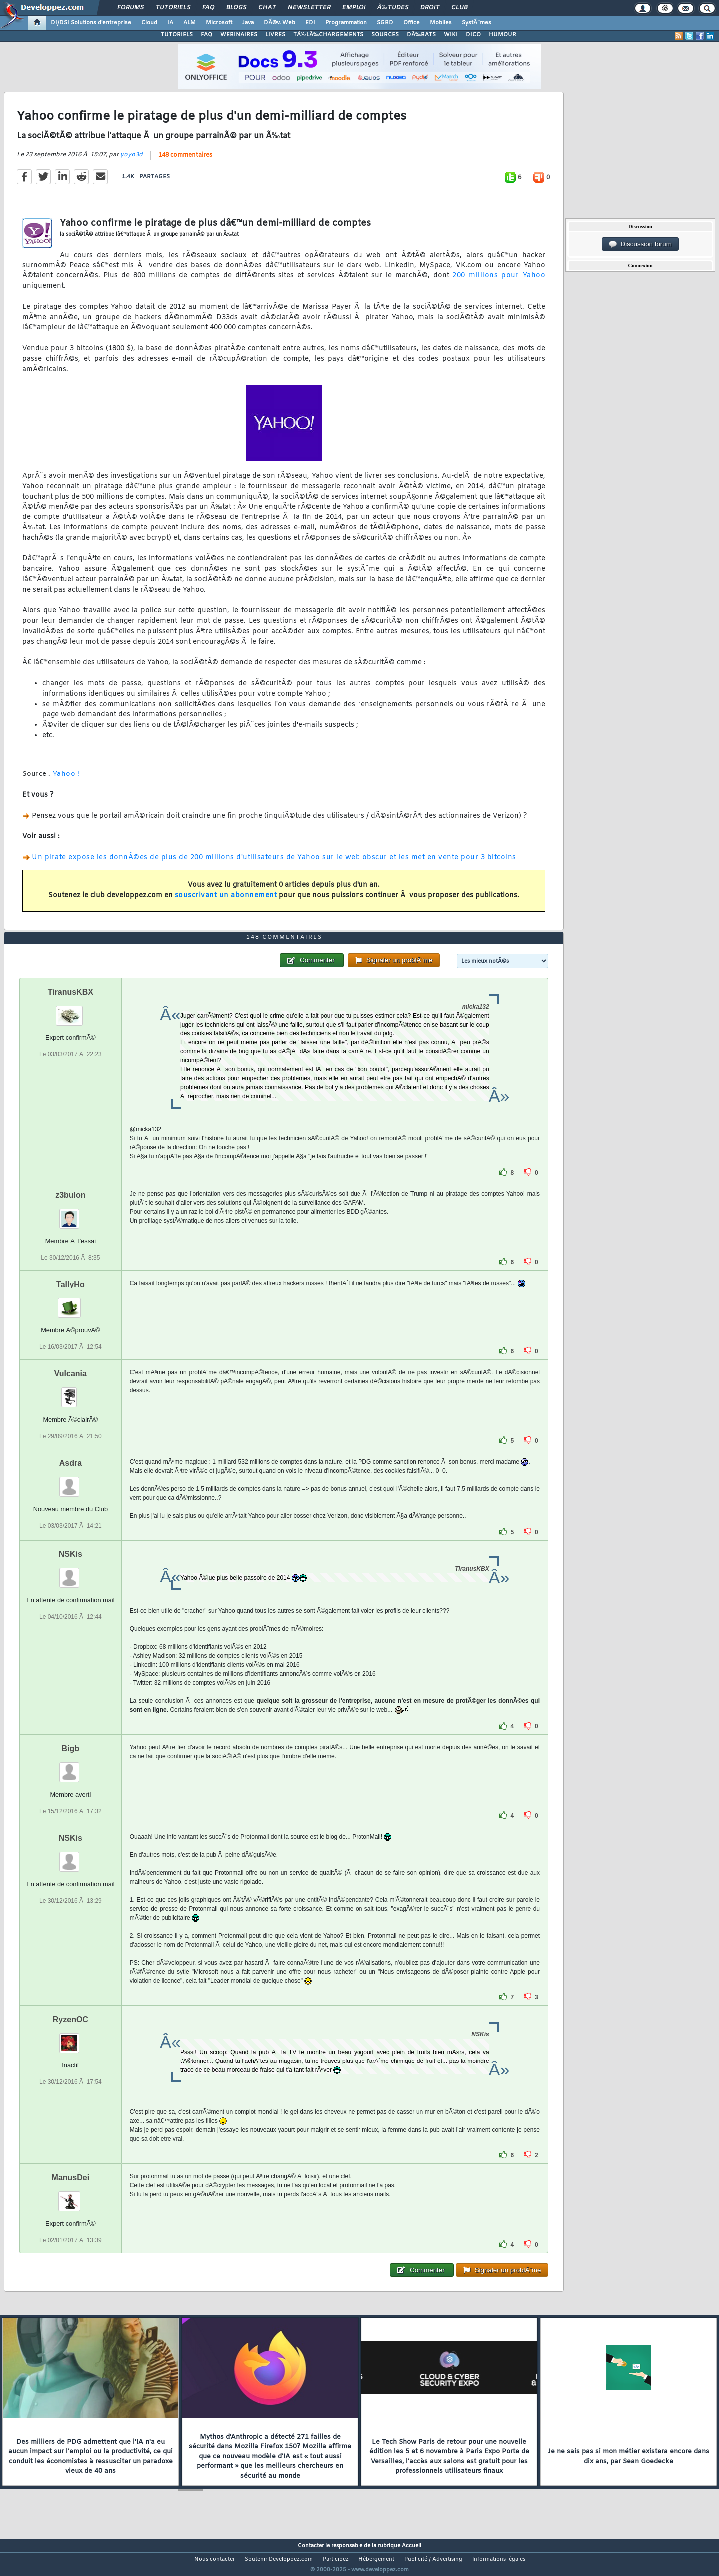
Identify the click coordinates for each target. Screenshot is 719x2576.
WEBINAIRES (238, 34)
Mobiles (441, 22)
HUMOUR (502, 34)
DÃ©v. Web (279, 22)
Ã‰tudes (392, 8)
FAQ (208, 8)
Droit (429, 8)
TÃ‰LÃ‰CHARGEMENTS (328, 34)
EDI (310, 22)
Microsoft (219, 22)
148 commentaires (185, 161)
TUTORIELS (177, 34)
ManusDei (71, 2196)
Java (248, 22)
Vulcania (70, 1392)
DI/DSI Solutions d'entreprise (91, 22)
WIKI (451, 34)
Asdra (70, 1482)
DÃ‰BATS (421, 34)
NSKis (70, 1573)
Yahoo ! (65, 780)
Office (411, 22)
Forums (130, 8)
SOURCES (385, 34)
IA (170, 22)
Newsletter (309, 8)
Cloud (149, 22)
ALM (189, 22)
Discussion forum (640, 244)
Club (459, 8)
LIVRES (275, 34)
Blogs (236, 8)
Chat (267, 8)
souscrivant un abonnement (226, 901)
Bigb (71, 1767)
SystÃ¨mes (476, 22)
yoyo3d (131, 161)
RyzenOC (70, 2038)
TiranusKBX (70, 1010)
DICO (473, 34)
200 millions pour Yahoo (498, 282)
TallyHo (70, 1302)
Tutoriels (173, 8)
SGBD (385, 22)
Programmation (346, 22)
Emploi (353, 8)
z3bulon (70, 1213)
